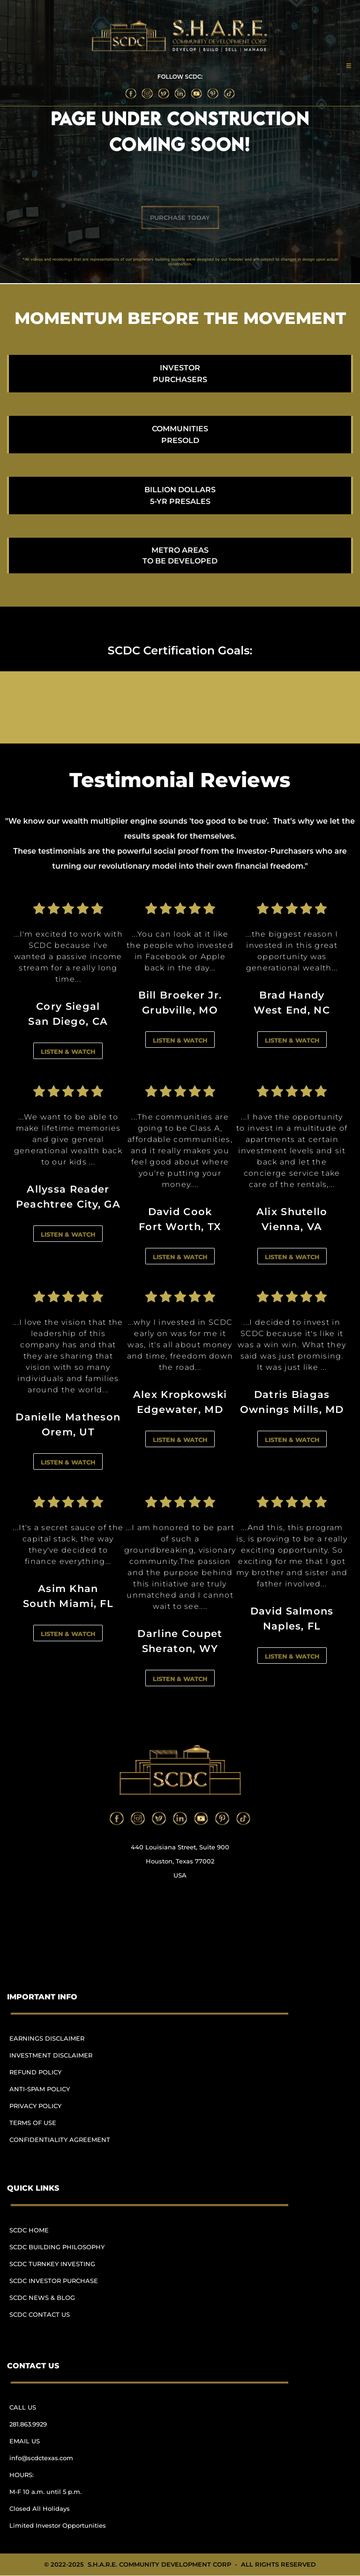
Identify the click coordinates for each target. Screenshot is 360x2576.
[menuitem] (63, 2043)
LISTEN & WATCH (68, 1051)
